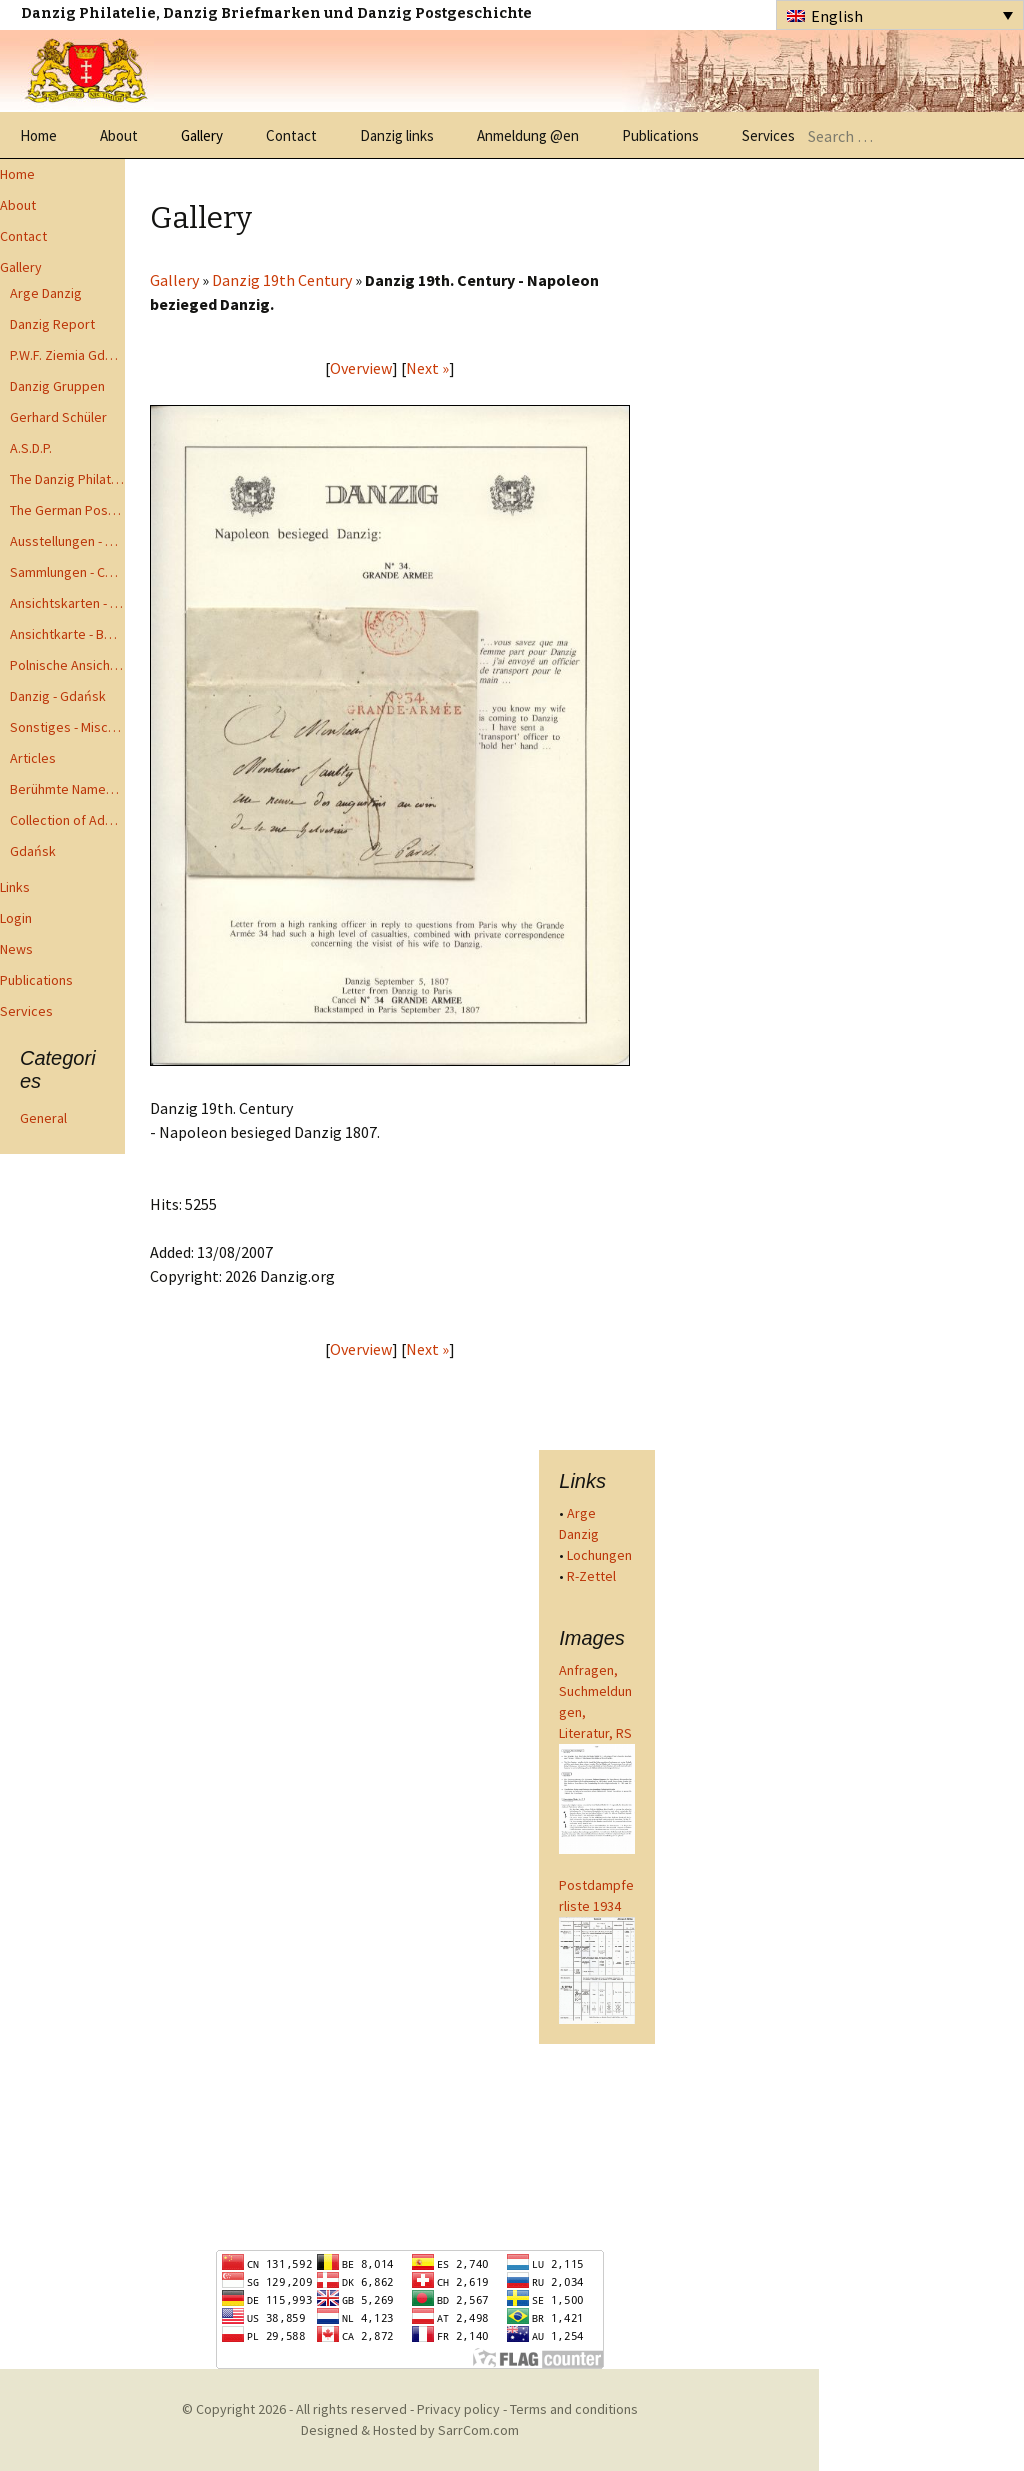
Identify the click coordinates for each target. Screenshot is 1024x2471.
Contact (291, 135)
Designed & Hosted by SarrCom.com (410, 2430)
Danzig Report (52, 324)
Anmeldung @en (528, 135)
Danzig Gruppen (57, 386)
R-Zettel (591, 1576)
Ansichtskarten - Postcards (67, 603)
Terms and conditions (574, 2409)
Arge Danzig (46, 293)
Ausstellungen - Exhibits (67, 541)
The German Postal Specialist (67, 510)
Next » (427, 368)
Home (38, 135)
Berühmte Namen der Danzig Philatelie (67, 789)
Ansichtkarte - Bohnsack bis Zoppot (67, 634)
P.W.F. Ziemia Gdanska (67, 355)
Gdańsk (33, 851)
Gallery (202, 135)
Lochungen (599, 1555)
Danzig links (397, 135)
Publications (660, 135)
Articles (33, 758)
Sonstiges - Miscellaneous (67, 727)
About (119, 135)
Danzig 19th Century (282, 280)
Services (768, 135)
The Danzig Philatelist (67, 479)
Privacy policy (458, 2409)
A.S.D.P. (31, 448)
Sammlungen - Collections (67, 572)
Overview (361, 368)
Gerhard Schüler (58, 417)
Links (15, 887)
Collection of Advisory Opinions (67, 820)
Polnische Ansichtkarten (67, 665)
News (16, 949)
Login (16, 918)
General (43, 1118)
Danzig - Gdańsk (58, 696)
